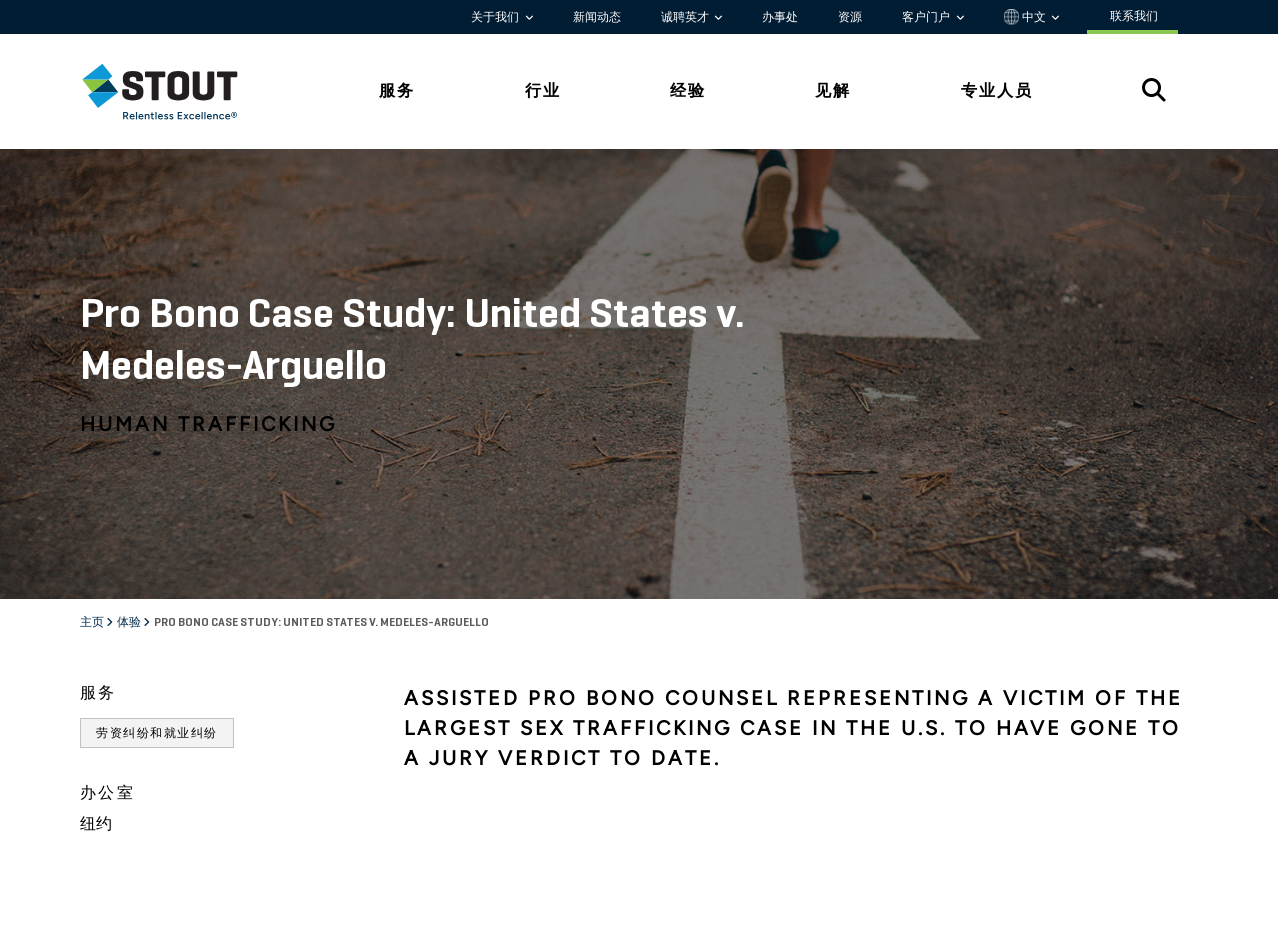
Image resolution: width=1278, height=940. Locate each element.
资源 (850, 17)
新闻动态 (597, 17)
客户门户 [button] (927, 17)
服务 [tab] (397, 90)
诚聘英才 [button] (686, 17)
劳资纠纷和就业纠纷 (157, 733)
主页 (93, 623)
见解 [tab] (833, 90)
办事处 (780, 17)
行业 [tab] (543, 90)
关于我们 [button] (496, 17)
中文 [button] (1026, 17)
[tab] (175, 91)
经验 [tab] (688, 90)
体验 (130, 623)
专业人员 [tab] (997, 90)
